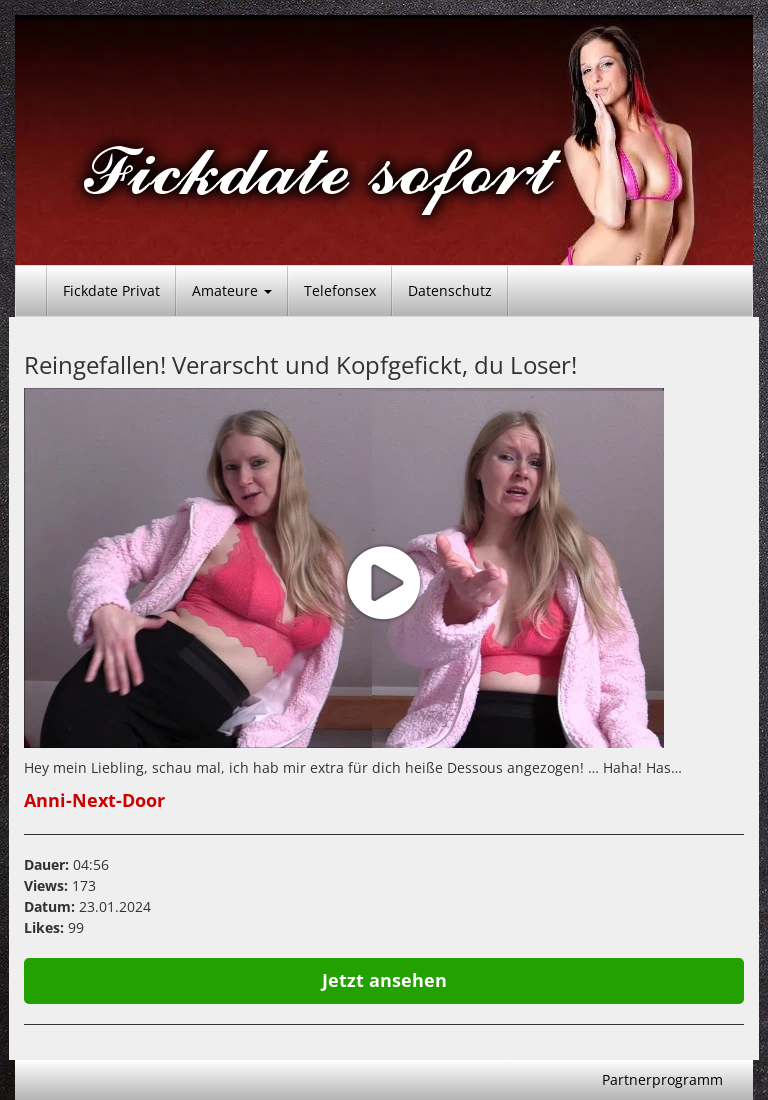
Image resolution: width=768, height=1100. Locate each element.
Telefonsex (340, 290)
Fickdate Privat (111, 290)
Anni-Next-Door (94, 800)
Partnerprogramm (662, 1079)
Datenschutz (450, 290)
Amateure (232, 290)
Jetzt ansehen (384, 980)
